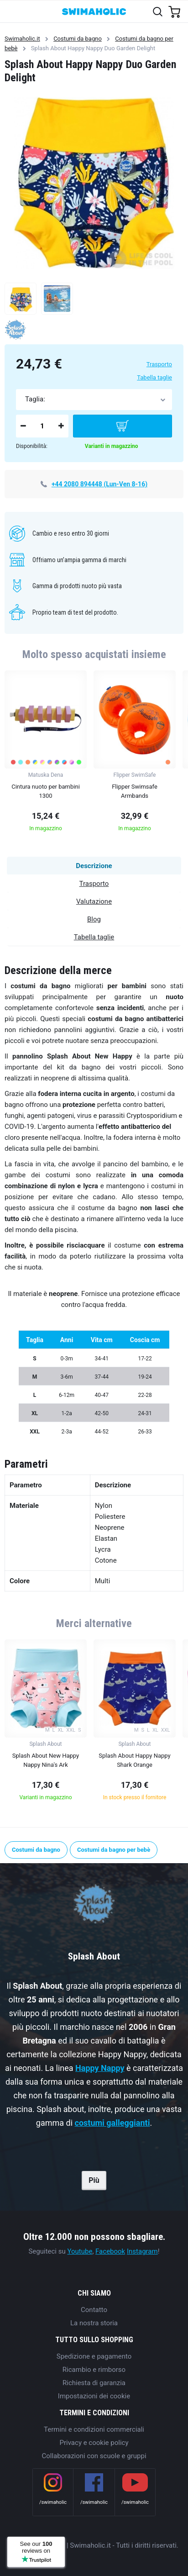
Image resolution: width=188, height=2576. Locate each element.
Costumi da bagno (77, 38)
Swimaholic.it (22, 38)
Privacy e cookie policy (94, 2443)
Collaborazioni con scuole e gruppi (94, 2456)
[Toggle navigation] (12, 11)
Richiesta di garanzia (94, 2383)
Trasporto (159, 364)
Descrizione (94, 866)
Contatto (94, 2310)
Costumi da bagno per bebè (113, 1849)
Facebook (110, 2251)
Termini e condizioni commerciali (94, 2429)
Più (94, 2180)
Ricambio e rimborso (94, 2369)
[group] (46, 753)
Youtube (79, 2251)
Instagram (142, 2251)
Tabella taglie (154, 377)
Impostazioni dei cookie (94, 2396)
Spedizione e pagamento (94, 2356)
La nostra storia (94, 2323)
